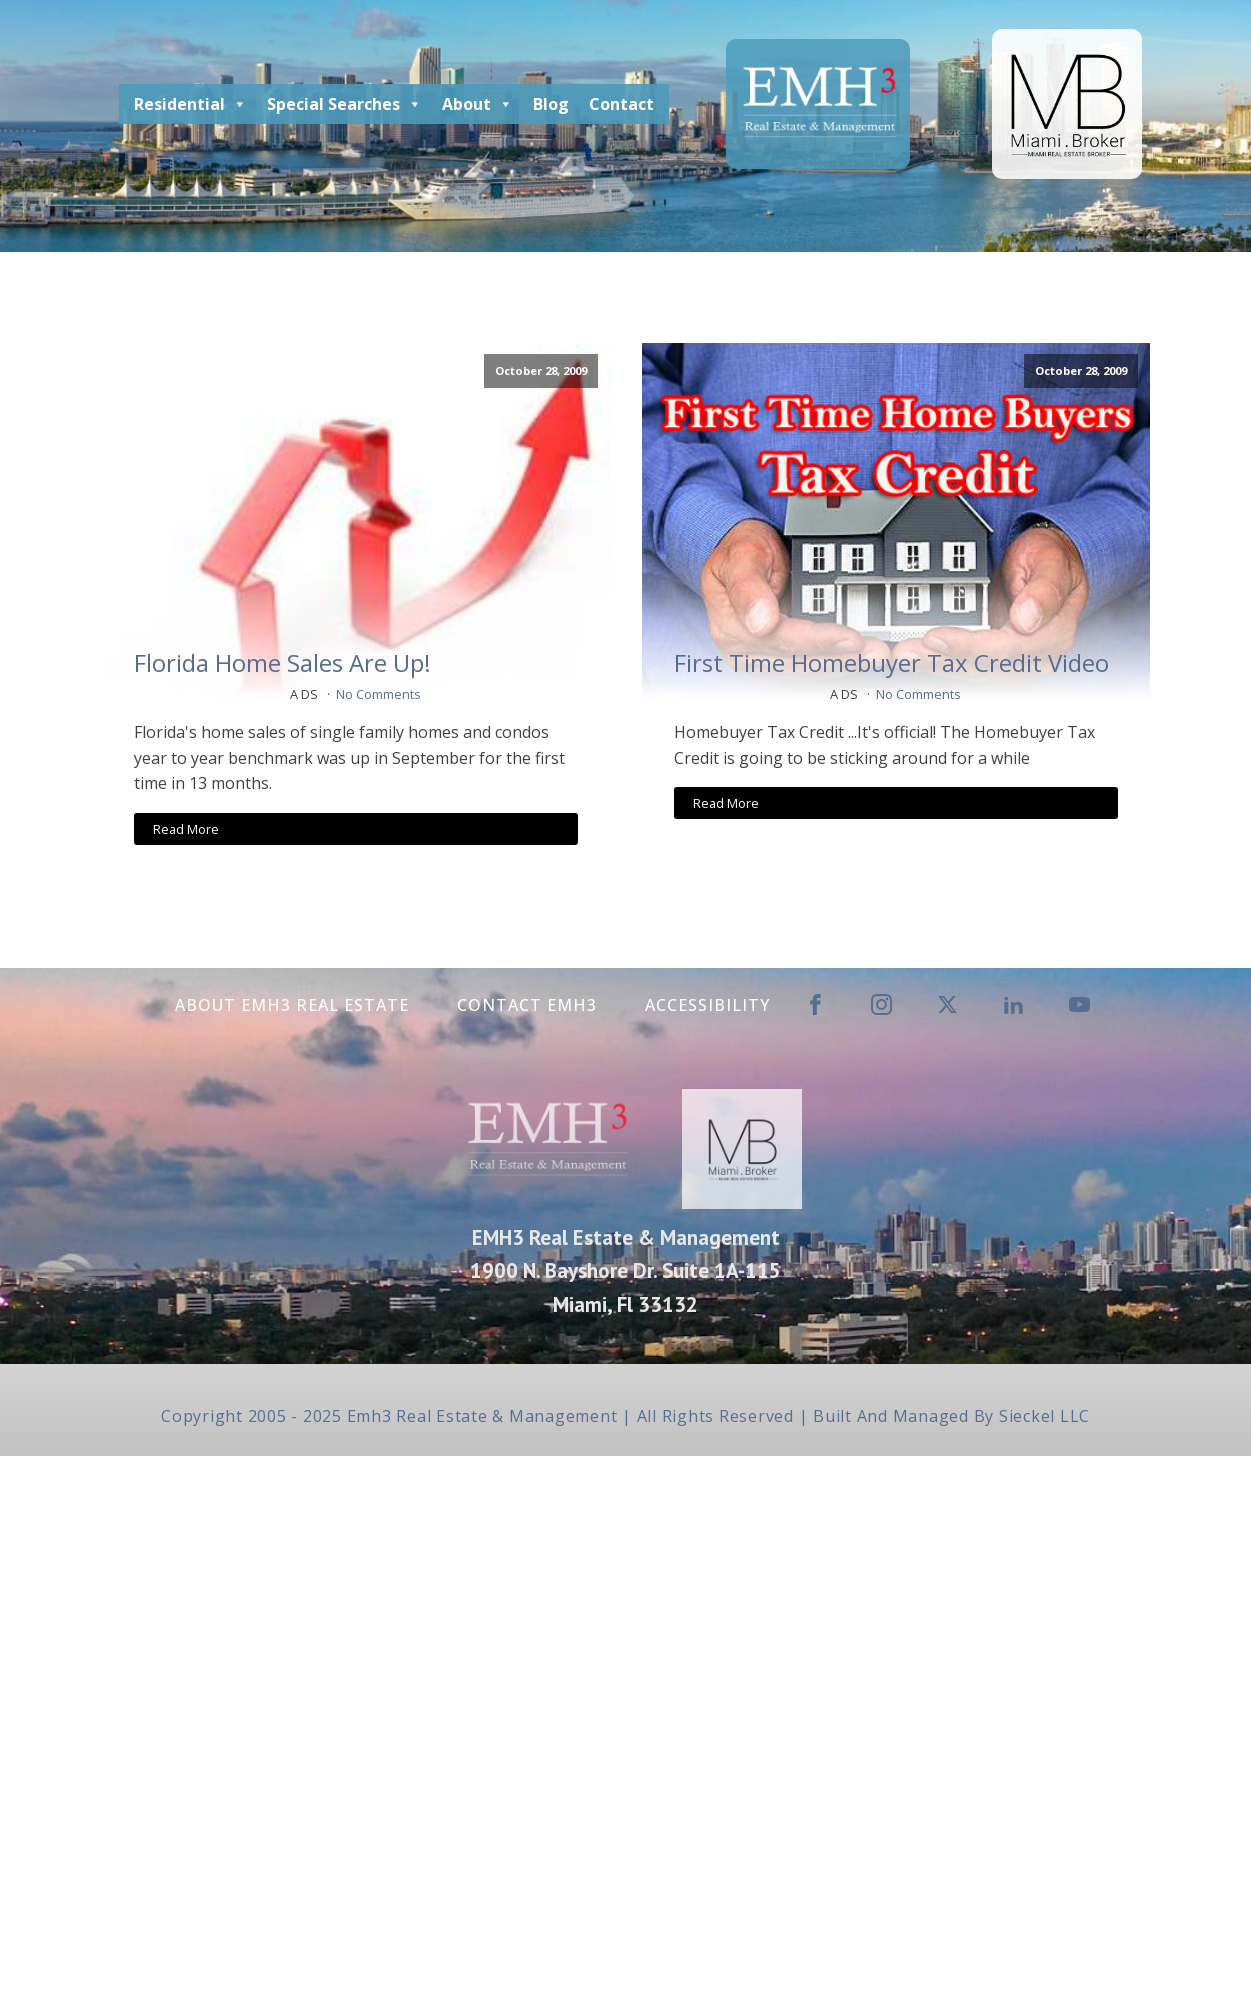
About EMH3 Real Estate (292, 1005)
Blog (551, 104)
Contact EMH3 (527, 1005)
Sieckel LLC (1044, 1416)
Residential (190, 104)
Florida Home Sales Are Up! (282, 663)
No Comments (378, 694)
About (477, 104)
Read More (186, 829)
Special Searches (344, 104)
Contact (621, 104)
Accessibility (707, 1005)
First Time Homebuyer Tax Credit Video (891, 663)
